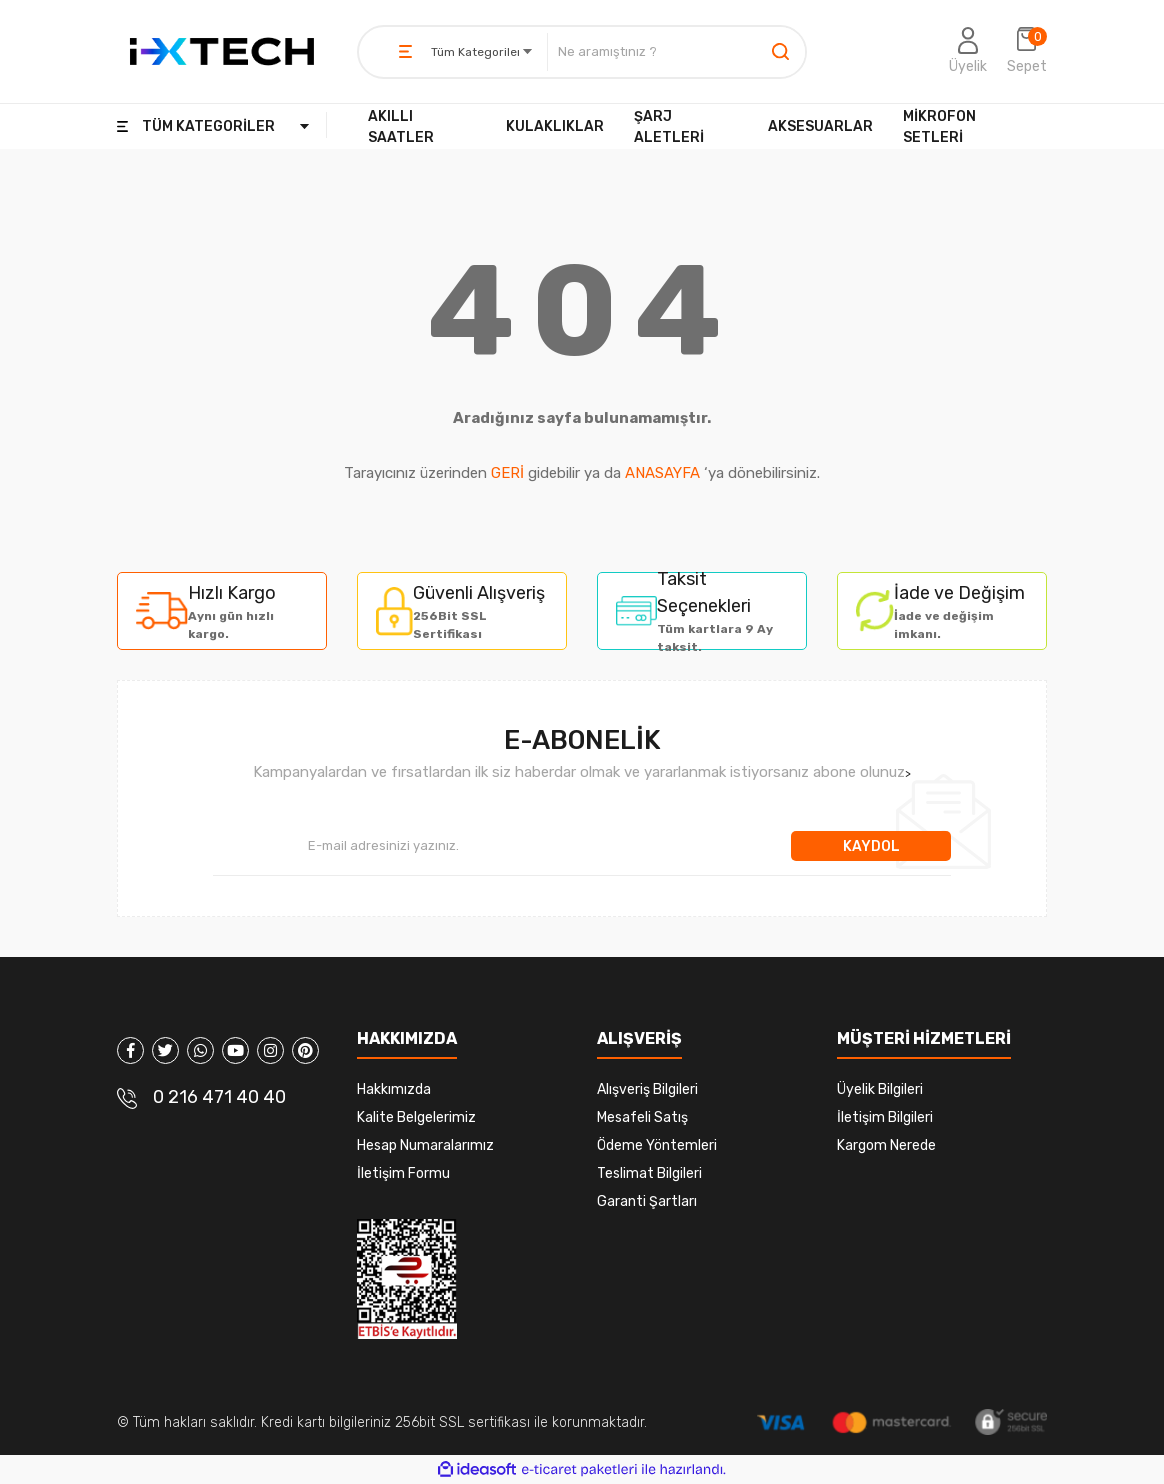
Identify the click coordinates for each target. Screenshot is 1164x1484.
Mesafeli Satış (642, 1117)
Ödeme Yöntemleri (657, 1145)
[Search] (676, 52)
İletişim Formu (403, 1173)
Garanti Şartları (647, 1201)
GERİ (507, 473)
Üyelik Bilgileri (880, 1089)
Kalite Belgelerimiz (416, 1117)
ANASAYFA (662, 473)
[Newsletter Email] (502, 846)
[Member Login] (968, 52)
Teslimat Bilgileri (649, 1173)
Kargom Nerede (886, 1145)
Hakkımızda (394, 1089)
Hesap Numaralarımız (425, 1145)
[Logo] (222, 51)
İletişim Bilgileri (885, 1117)
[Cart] (1027, 52)
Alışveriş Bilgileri (647, 1089)
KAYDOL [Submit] (871, 846)
